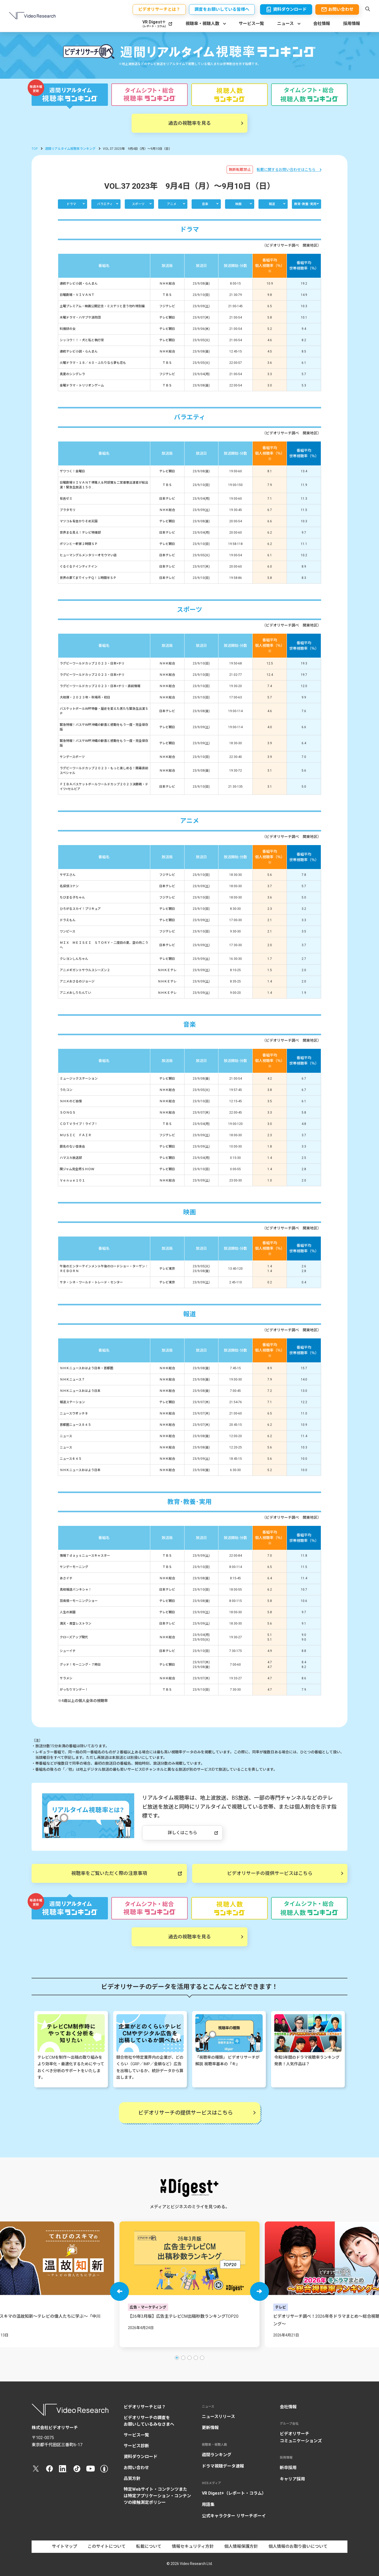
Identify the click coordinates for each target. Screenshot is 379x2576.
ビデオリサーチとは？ (145, 2406)
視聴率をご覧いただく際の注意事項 (109, 1873)
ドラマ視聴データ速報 (223, 2466)
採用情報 (351, 24)
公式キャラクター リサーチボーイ (234, 2515)
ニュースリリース (218, 2416)
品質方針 (132, 2478)
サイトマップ (64, 2546)
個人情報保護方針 (241, 2546)
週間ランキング (216, 2454)
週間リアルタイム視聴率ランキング (70, 149)
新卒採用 (288, 2467)
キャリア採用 (292, 2478)
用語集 (208, 2504)
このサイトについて (107, 2546)
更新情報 (210, 2427)
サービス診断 (136, 2445)
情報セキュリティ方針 (193, 2546)
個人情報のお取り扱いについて (297, 2546)
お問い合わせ (136, 2467)
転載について (148, 2546)
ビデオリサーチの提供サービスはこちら (269, 1873)
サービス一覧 (251, 24)
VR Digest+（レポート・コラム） (234, 2493)
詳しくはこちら (182, 1832)
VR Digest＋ (154, 24)
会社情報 (321, 24)
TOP (35, 149)
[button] (119, 2291)
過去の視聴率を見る (189, 123)
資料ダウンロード (140, 2456)
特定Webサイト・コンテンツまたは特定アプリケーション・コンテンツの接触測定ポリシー (157, 2496)
